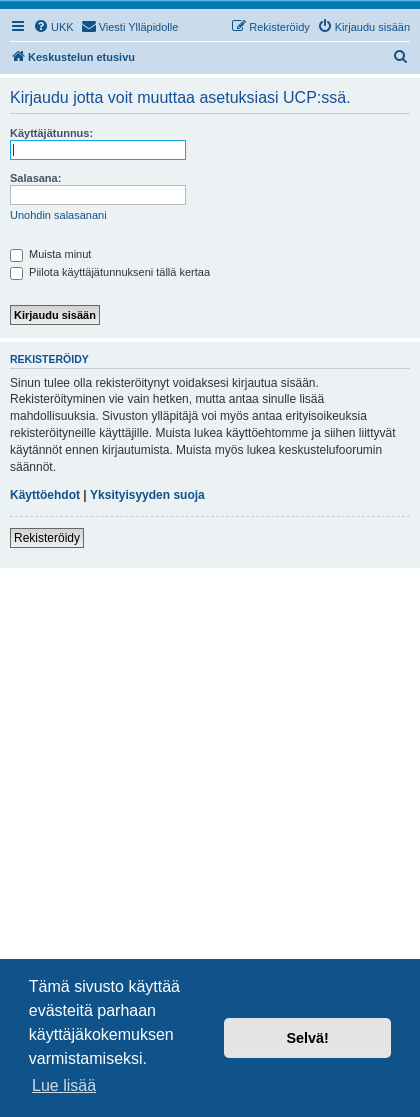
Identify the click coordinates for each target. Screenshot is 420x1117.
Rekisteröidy (47, 538)
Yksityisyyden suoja (147, 495)
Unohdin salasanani (58, 215)
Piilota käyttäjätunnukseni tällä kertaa (110, 272)
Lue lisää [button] (64, 1085)
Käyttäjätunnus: (51, 133)
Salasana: (35, 178)
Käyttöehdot (45, 495)
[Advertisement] (210, 788)
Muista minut (50, 254)
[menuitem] (53, 27)
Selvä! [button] (307, 1038)
